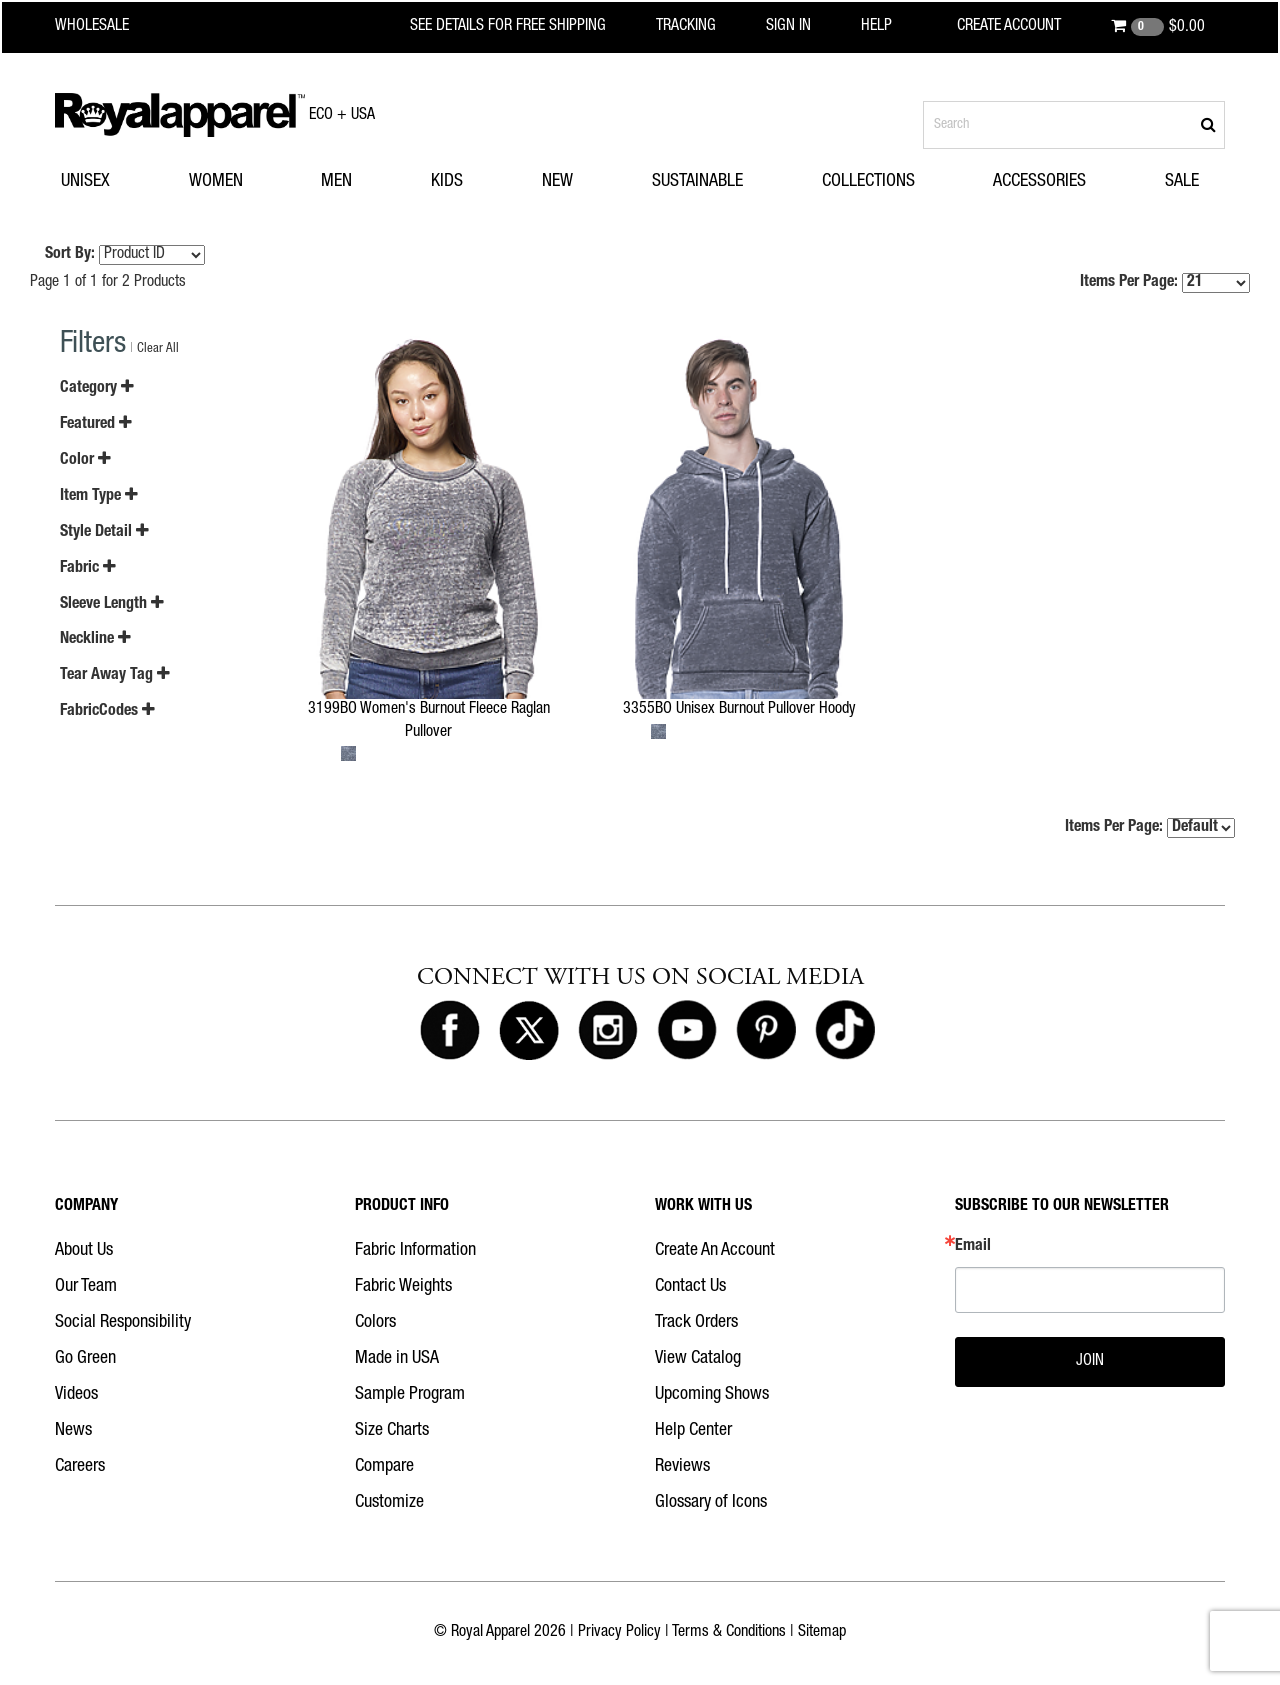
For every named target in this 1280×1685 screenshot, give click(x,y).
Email (973, 1247)
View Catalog (698, 1359)
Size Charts (392, 1431)
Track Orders (696, 1323)
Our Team (86, 1287)
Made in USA (397, 1359)
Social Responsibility (123, 1323)
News (73, 1431)
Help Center (693, 1431)
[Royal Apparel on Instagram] (608, 1031)
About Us (84, 1251)
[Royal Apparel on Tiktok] (845, 1031)
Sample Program (410, 1395)
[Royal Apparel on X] (529, 1031)
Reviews (682, 1467)
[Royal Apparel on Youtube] (687, 1031)
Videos (76, 1395)
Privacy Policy (619, 1633)
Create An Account (715, 1251)
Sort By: (70, 255)
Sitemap (822, 1633)
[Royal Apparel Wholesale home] (109, 27)
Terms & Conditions (729, 1633)
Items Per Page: (1165, 283)
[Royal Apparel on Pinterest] (766, 1031)
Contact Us (690, 1287)
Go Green (85, 1359)
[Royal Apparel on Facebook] (450, 1031)
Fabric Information (415, 1251)
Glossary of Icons (711, 1503)
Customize (389, 1503)
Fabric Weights (403, 1287)
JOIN (1090, 1362)
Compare (384, 1467)
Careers (80, 1467)
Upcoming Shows (712, 1395)
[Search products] (1074, 125)
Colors (375, 1323)
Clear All (158, 349)
